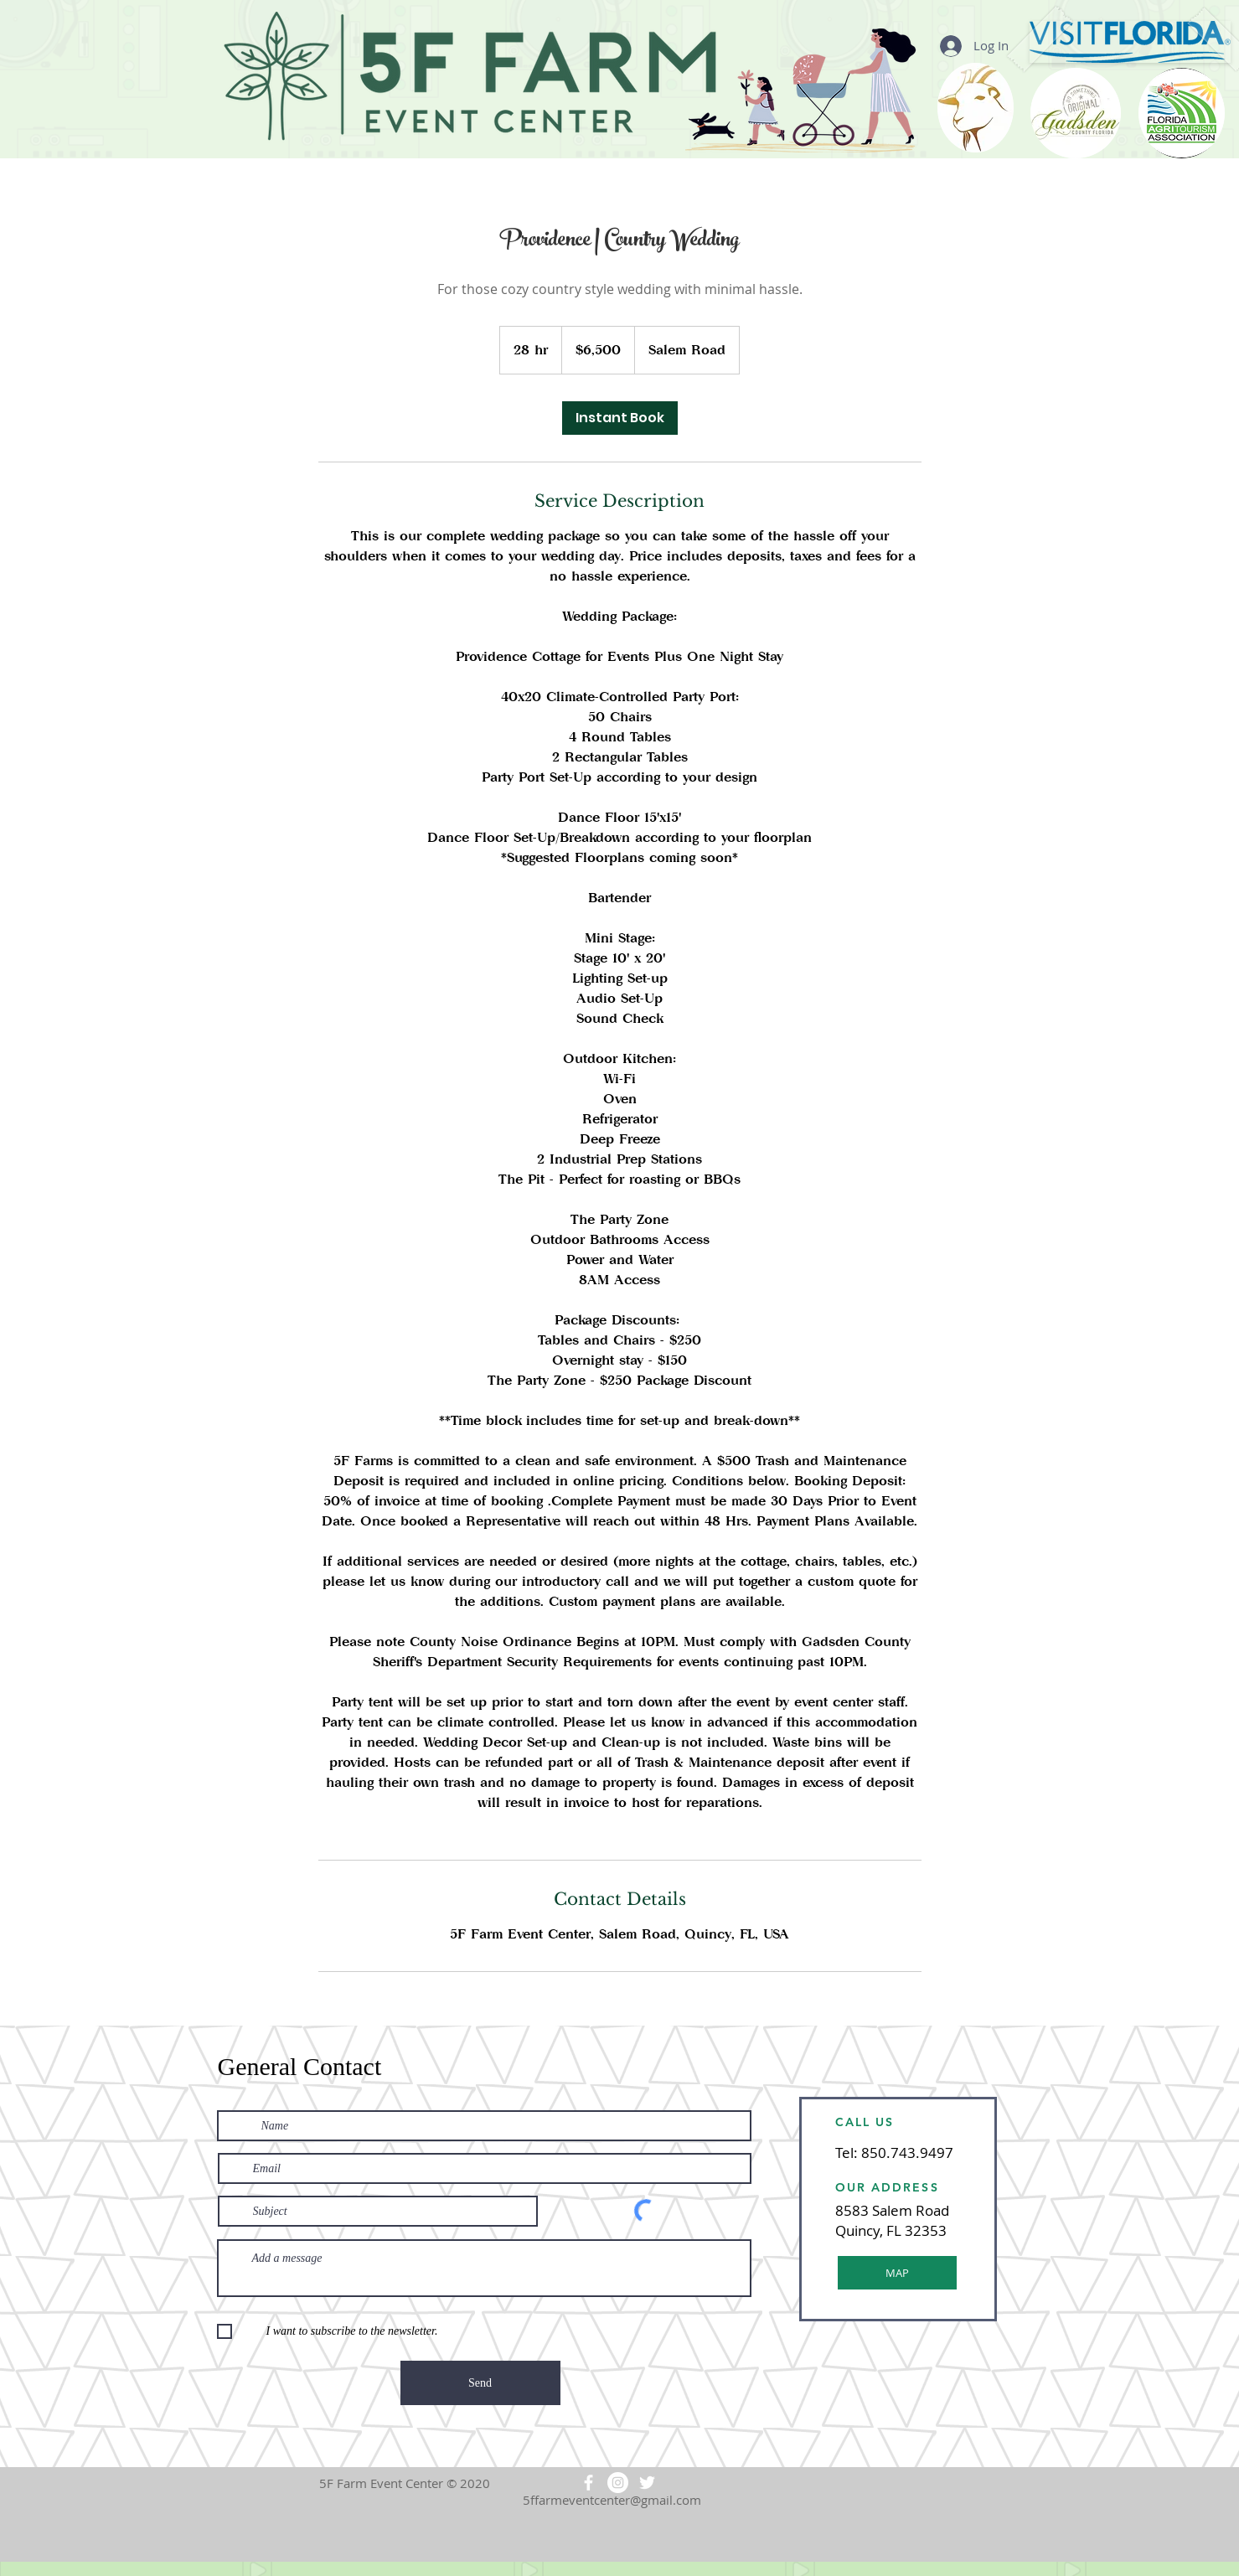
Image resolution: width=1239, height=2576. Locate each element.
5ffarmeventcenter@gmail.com (612, 2499)
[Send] (480, 2383)
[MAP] (897, 2272)
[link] (620, 418)
